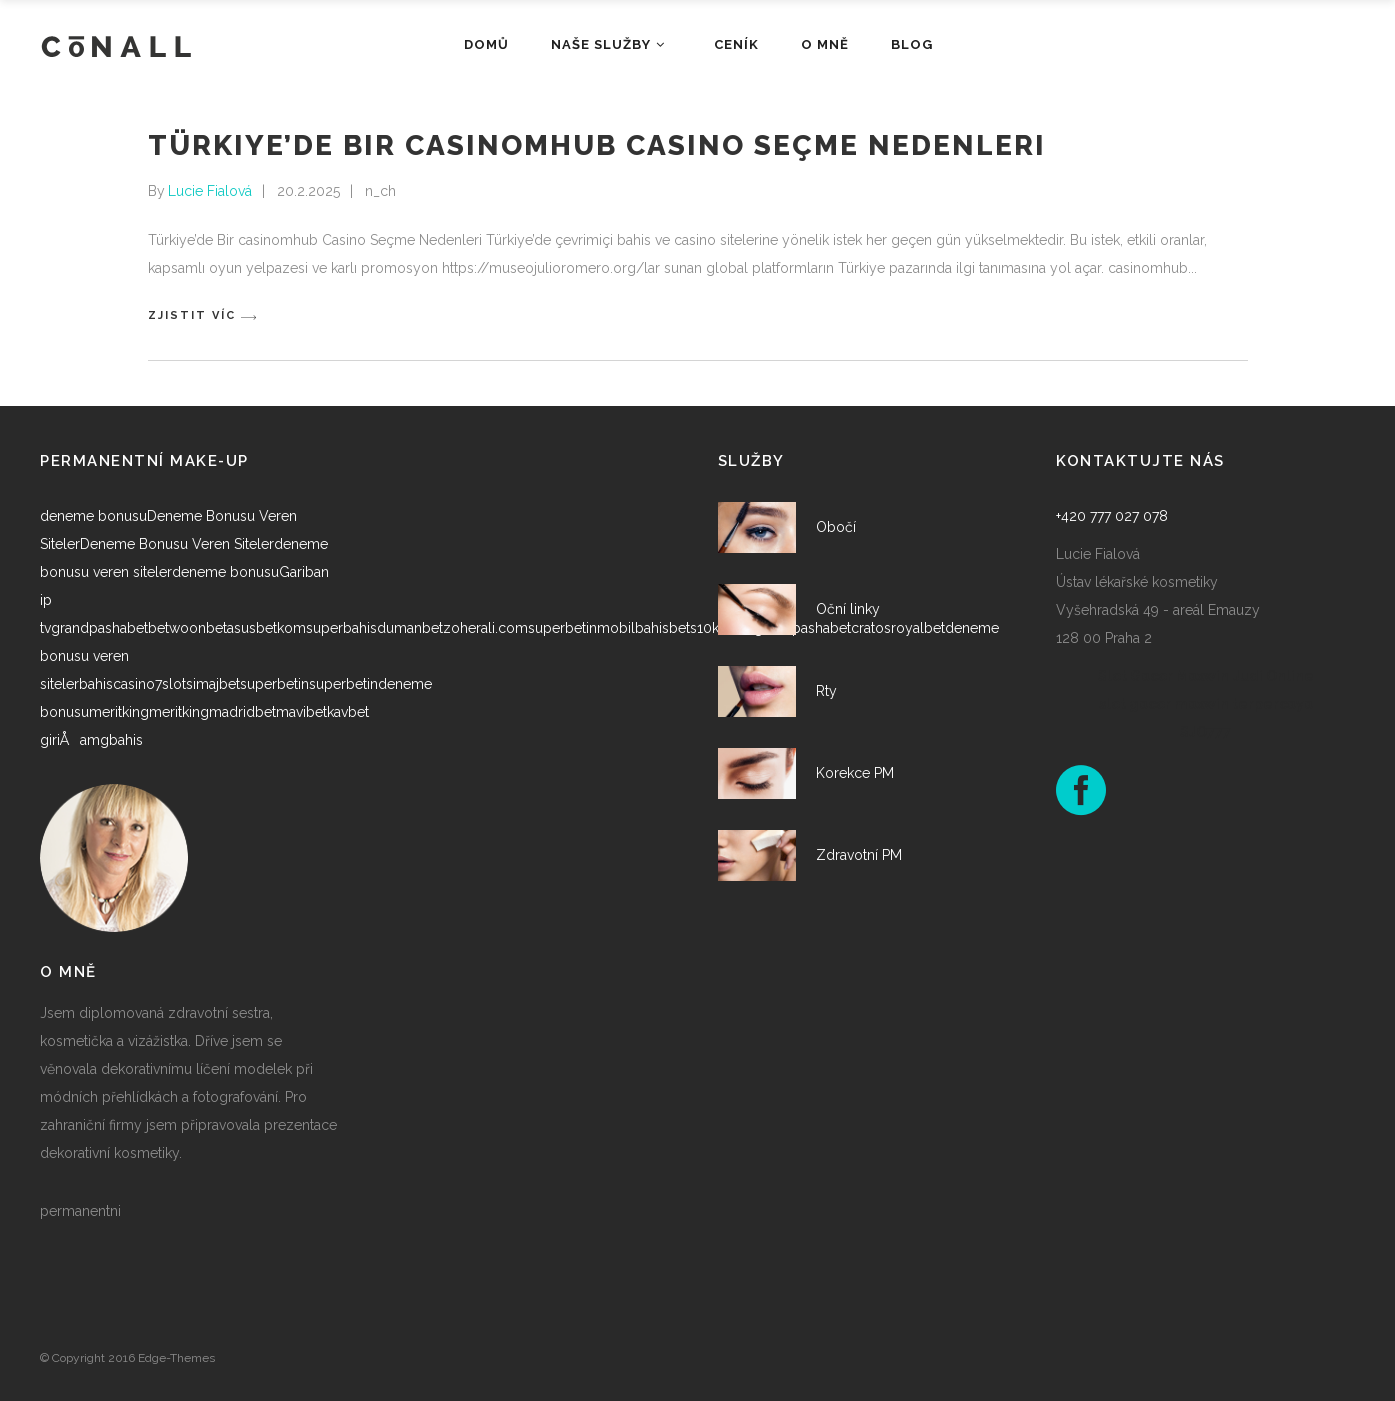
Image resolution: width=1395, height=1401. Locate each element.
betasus (231, 628)
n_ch (380, 191)
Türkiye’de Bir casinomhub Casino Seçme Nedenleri (597, 145)
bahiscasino (117, 684)
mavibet (301, 712)
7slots (174, 684)
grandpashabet (99, 628)
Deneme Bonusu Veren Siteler (177, 544)
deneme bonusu (93, 516)
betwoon (177, 628)
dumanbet (410, 628)
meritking (119, 712)
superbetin (562, 628)
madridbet (242, 712)
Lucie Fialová (210, 191)
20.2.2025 (308, 191)
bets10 (690, 628)
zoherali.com (485, 628)
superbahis (341, 628)
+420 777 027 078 (1112, 516)
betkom (281, 628)
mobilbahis (633, 628)
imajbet (216, 684)
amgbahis (111, 740)
